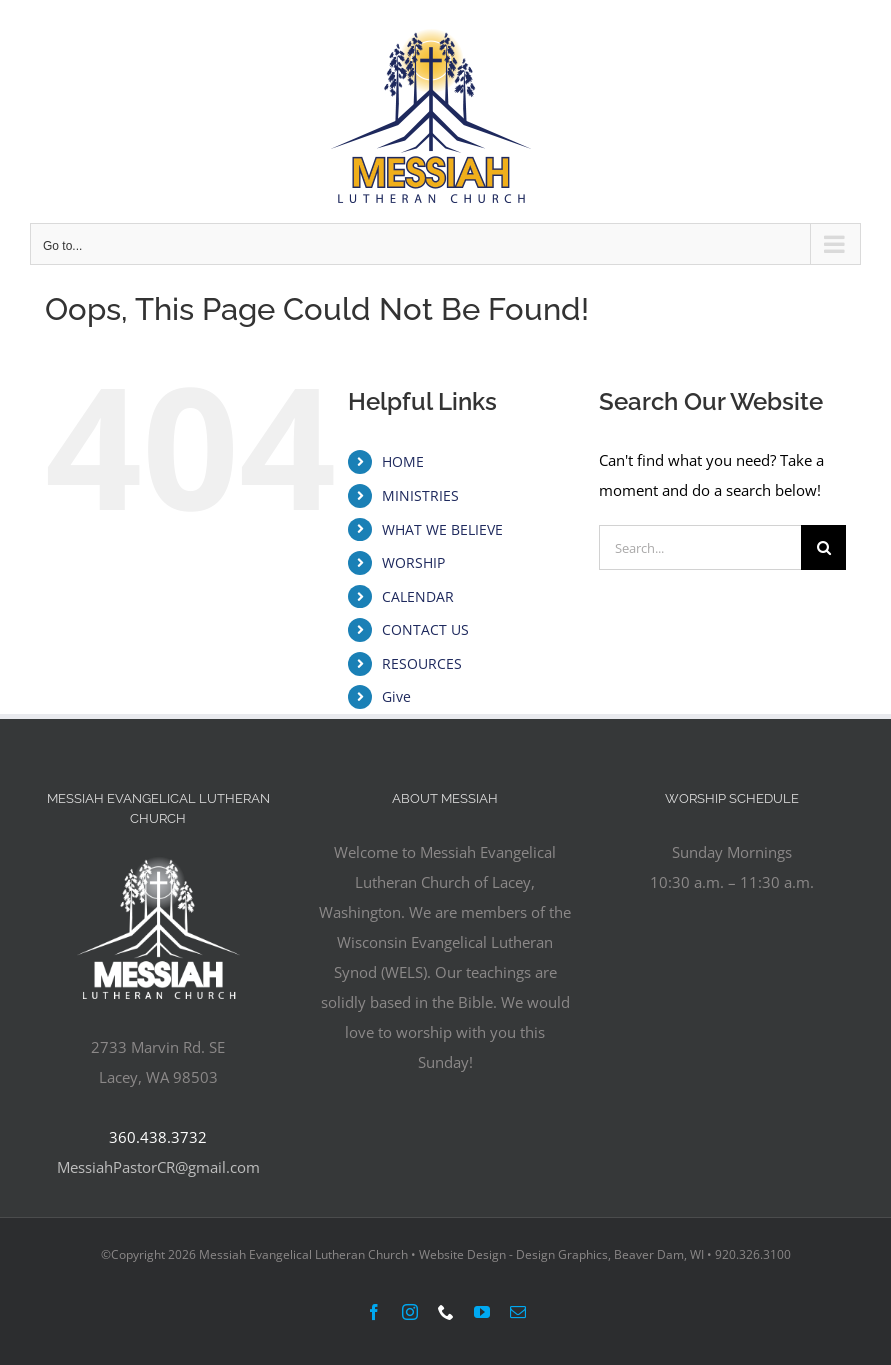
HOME (403, 461)
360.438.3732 (158, 1137)
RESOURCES (422, 663)
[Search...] (700, 547)
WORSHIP (413, 562)
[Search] (823, 547)
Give (396, 696)
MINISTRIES (420, 495)
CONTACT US (425, 629)
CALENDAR (418, 596)
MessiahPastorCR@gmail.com (158, 1167)
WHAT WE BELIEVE (442, 529)
